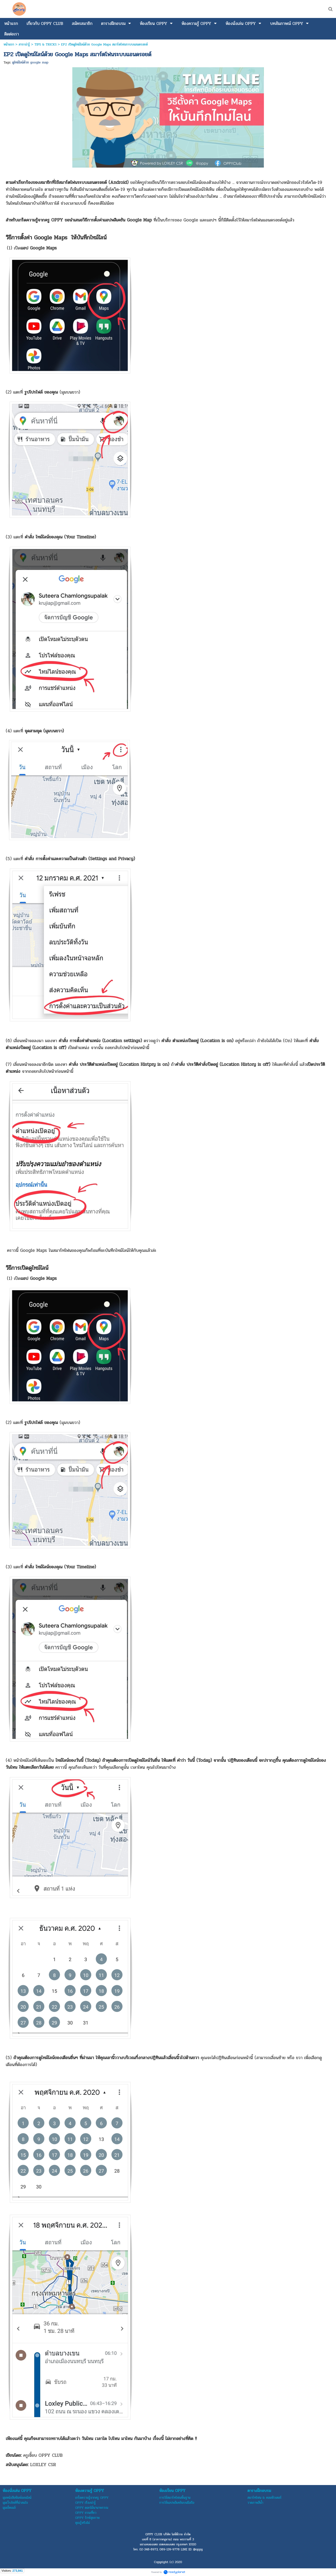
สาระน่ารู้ (24, 44)
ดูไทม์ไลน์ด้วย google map (30, 62)
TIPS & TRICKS (45, 44)
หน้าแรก (9, 44)
